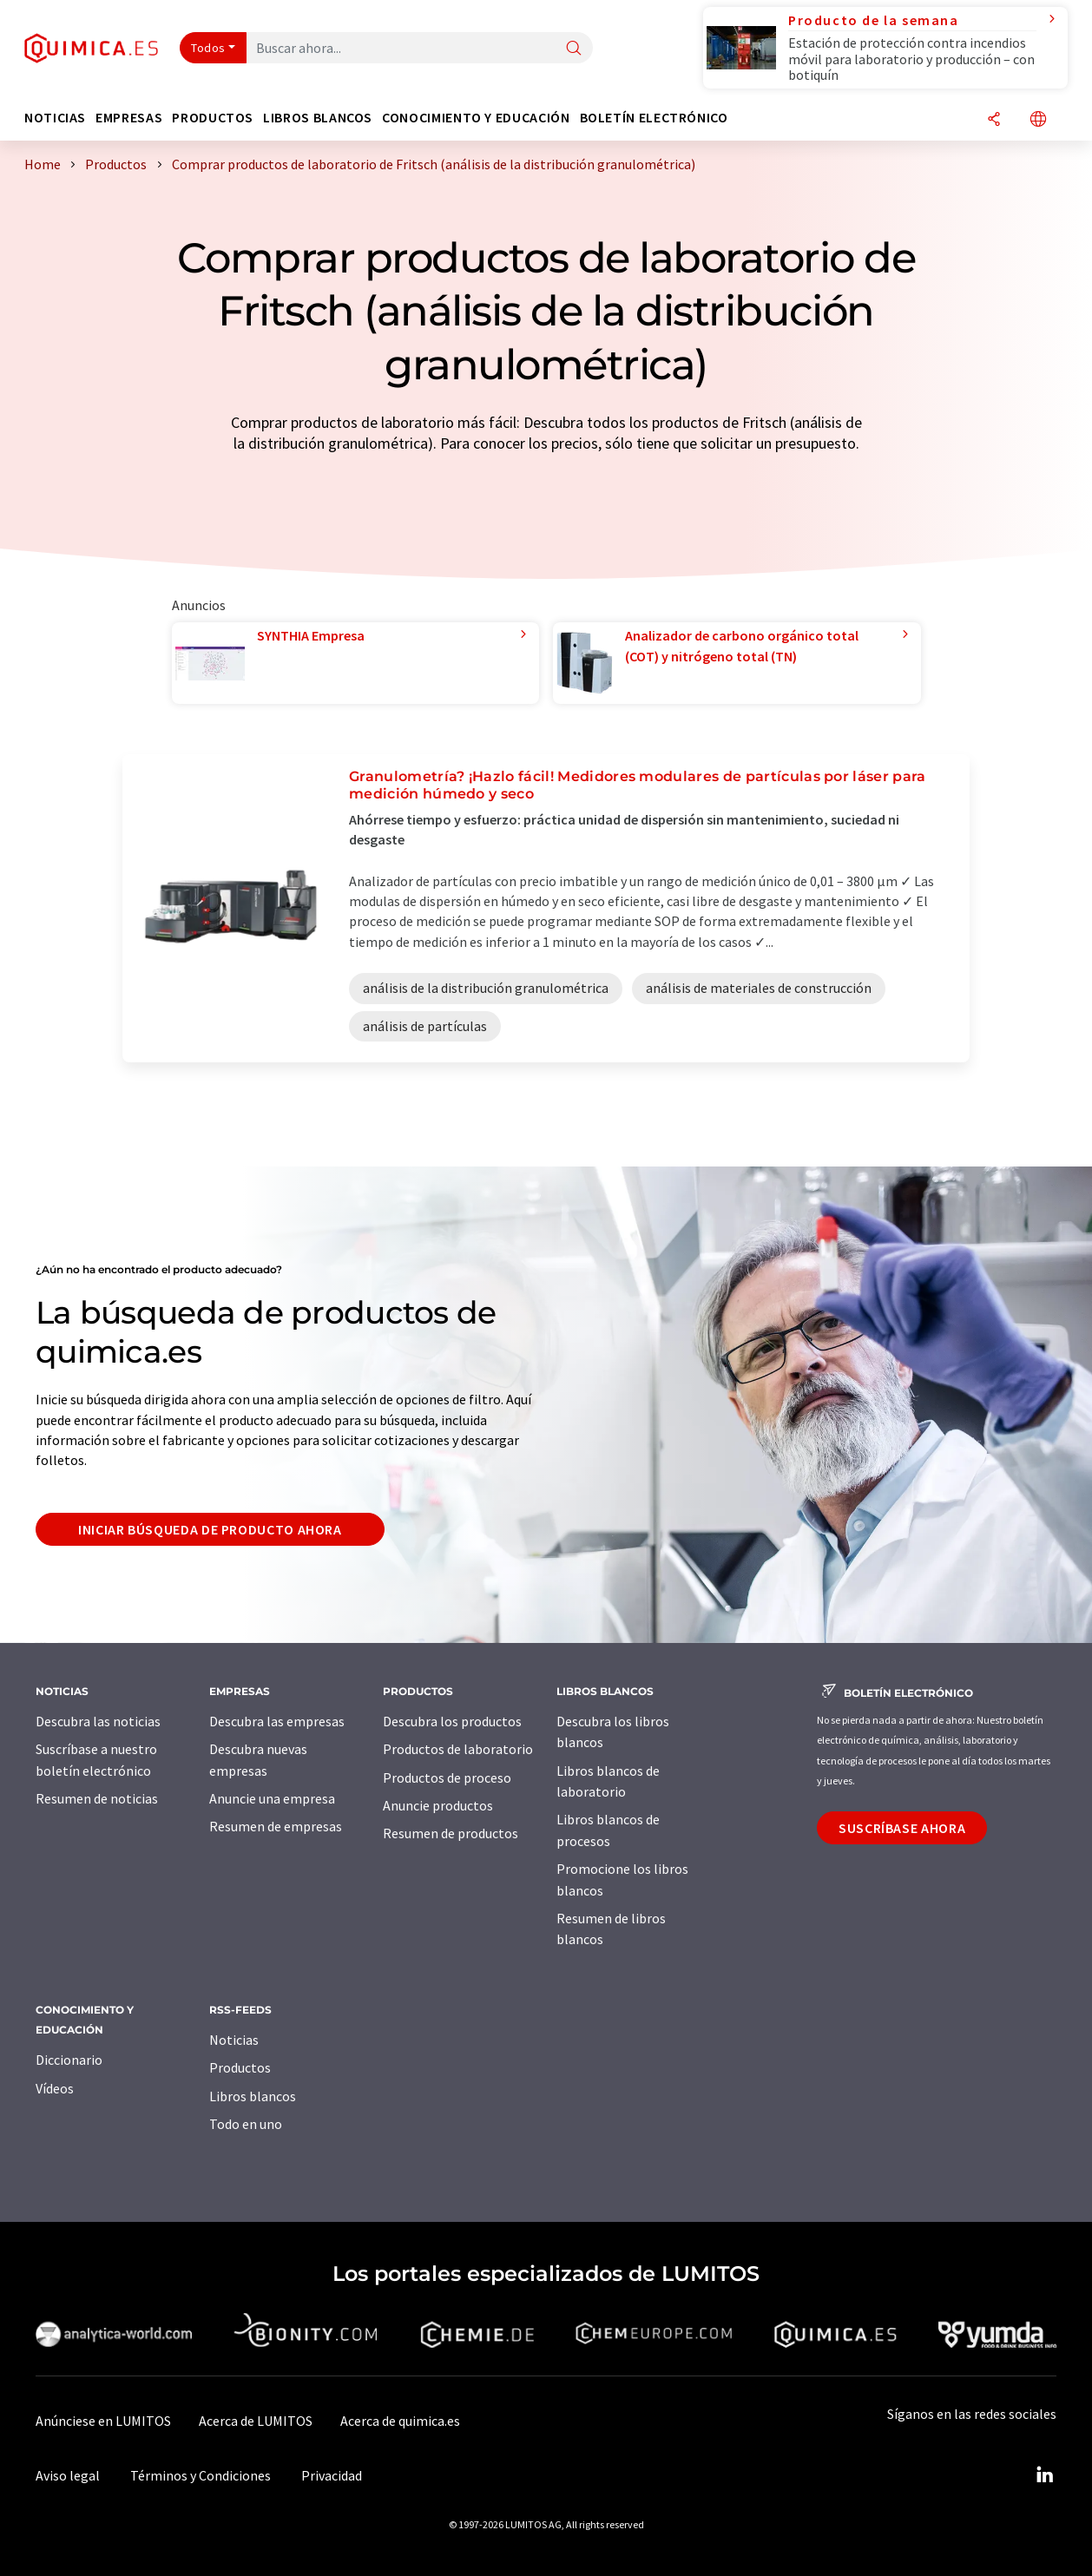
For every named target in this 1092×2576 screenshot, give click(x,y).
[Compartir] (994, 120)
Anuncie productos (438, 1805)
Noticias (234, 2039)
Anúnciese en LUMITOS (103, 2420)
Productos (240, 2067)
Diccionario (69, 2059)
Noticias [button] (55, 117)
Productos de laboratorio (458, 1749)
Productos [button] (212, 117)
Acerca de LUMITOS (255, 2420)
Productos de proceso (447, 1777)
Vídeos (55, 2088)
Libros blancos (252, 2096)
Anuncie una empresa (272, 1798)
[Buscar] (574, 49)
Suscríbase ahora (902, 1828)
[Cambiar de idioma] (1038, 120)
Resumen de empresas (275, 1826)
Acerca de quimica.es (400, 2420)
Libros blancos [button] (317, 117)
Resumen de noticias (97, 1798)
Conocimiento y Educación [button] (475, 117)
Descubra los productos (452, 1721)
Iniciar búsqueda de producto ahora (210, 1529)
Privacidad (331, 2475)
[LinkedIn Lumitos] (1044, 2475)
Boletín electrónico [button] (654, 117)
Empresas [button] (128, 117)
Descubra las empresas (277, 1721)
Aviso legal (68, 2475)
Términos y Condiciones (200, 2475)
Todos (208, 48)
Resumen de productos (450, 1833)
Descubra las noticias (98, 1721)
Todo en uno (245, 2123)
